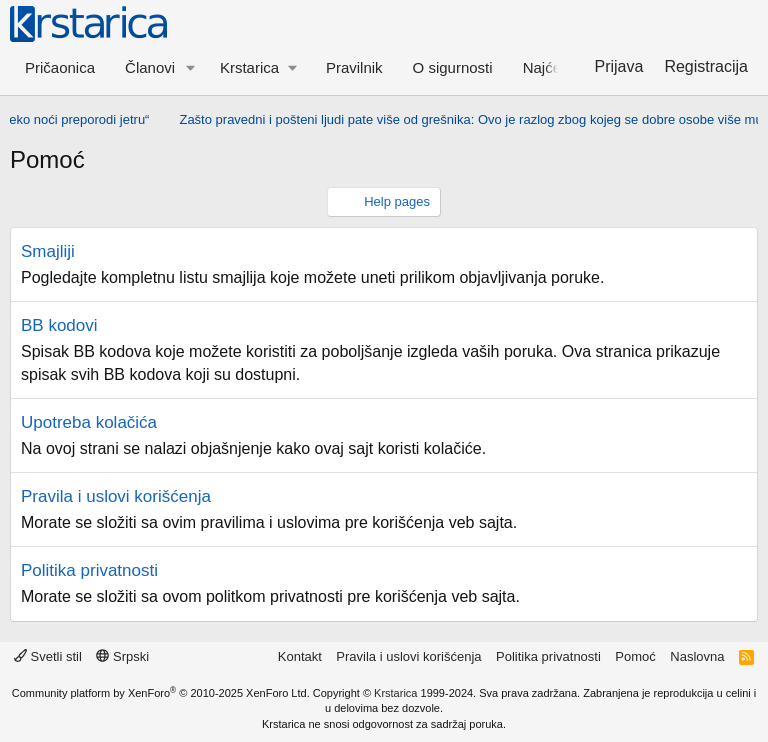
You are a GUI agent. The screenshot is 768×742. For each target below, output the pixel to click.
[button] (191, 67)
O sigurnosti (453, 67)
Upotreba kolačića (89, 422)
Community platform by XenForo (161, 693)
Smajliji (48, 251)
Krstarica (395, 693)
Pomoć (635, 656)
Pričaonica (60, 67)
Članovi (150, 67)
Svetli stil (48, 656)
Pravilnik (354, 67)
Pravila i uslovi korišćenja (116, 496)
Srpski (122, 656)
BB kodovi (59, 325)
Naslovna (697, 656)
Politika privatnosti (89, 570)
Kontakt (300, 656)
